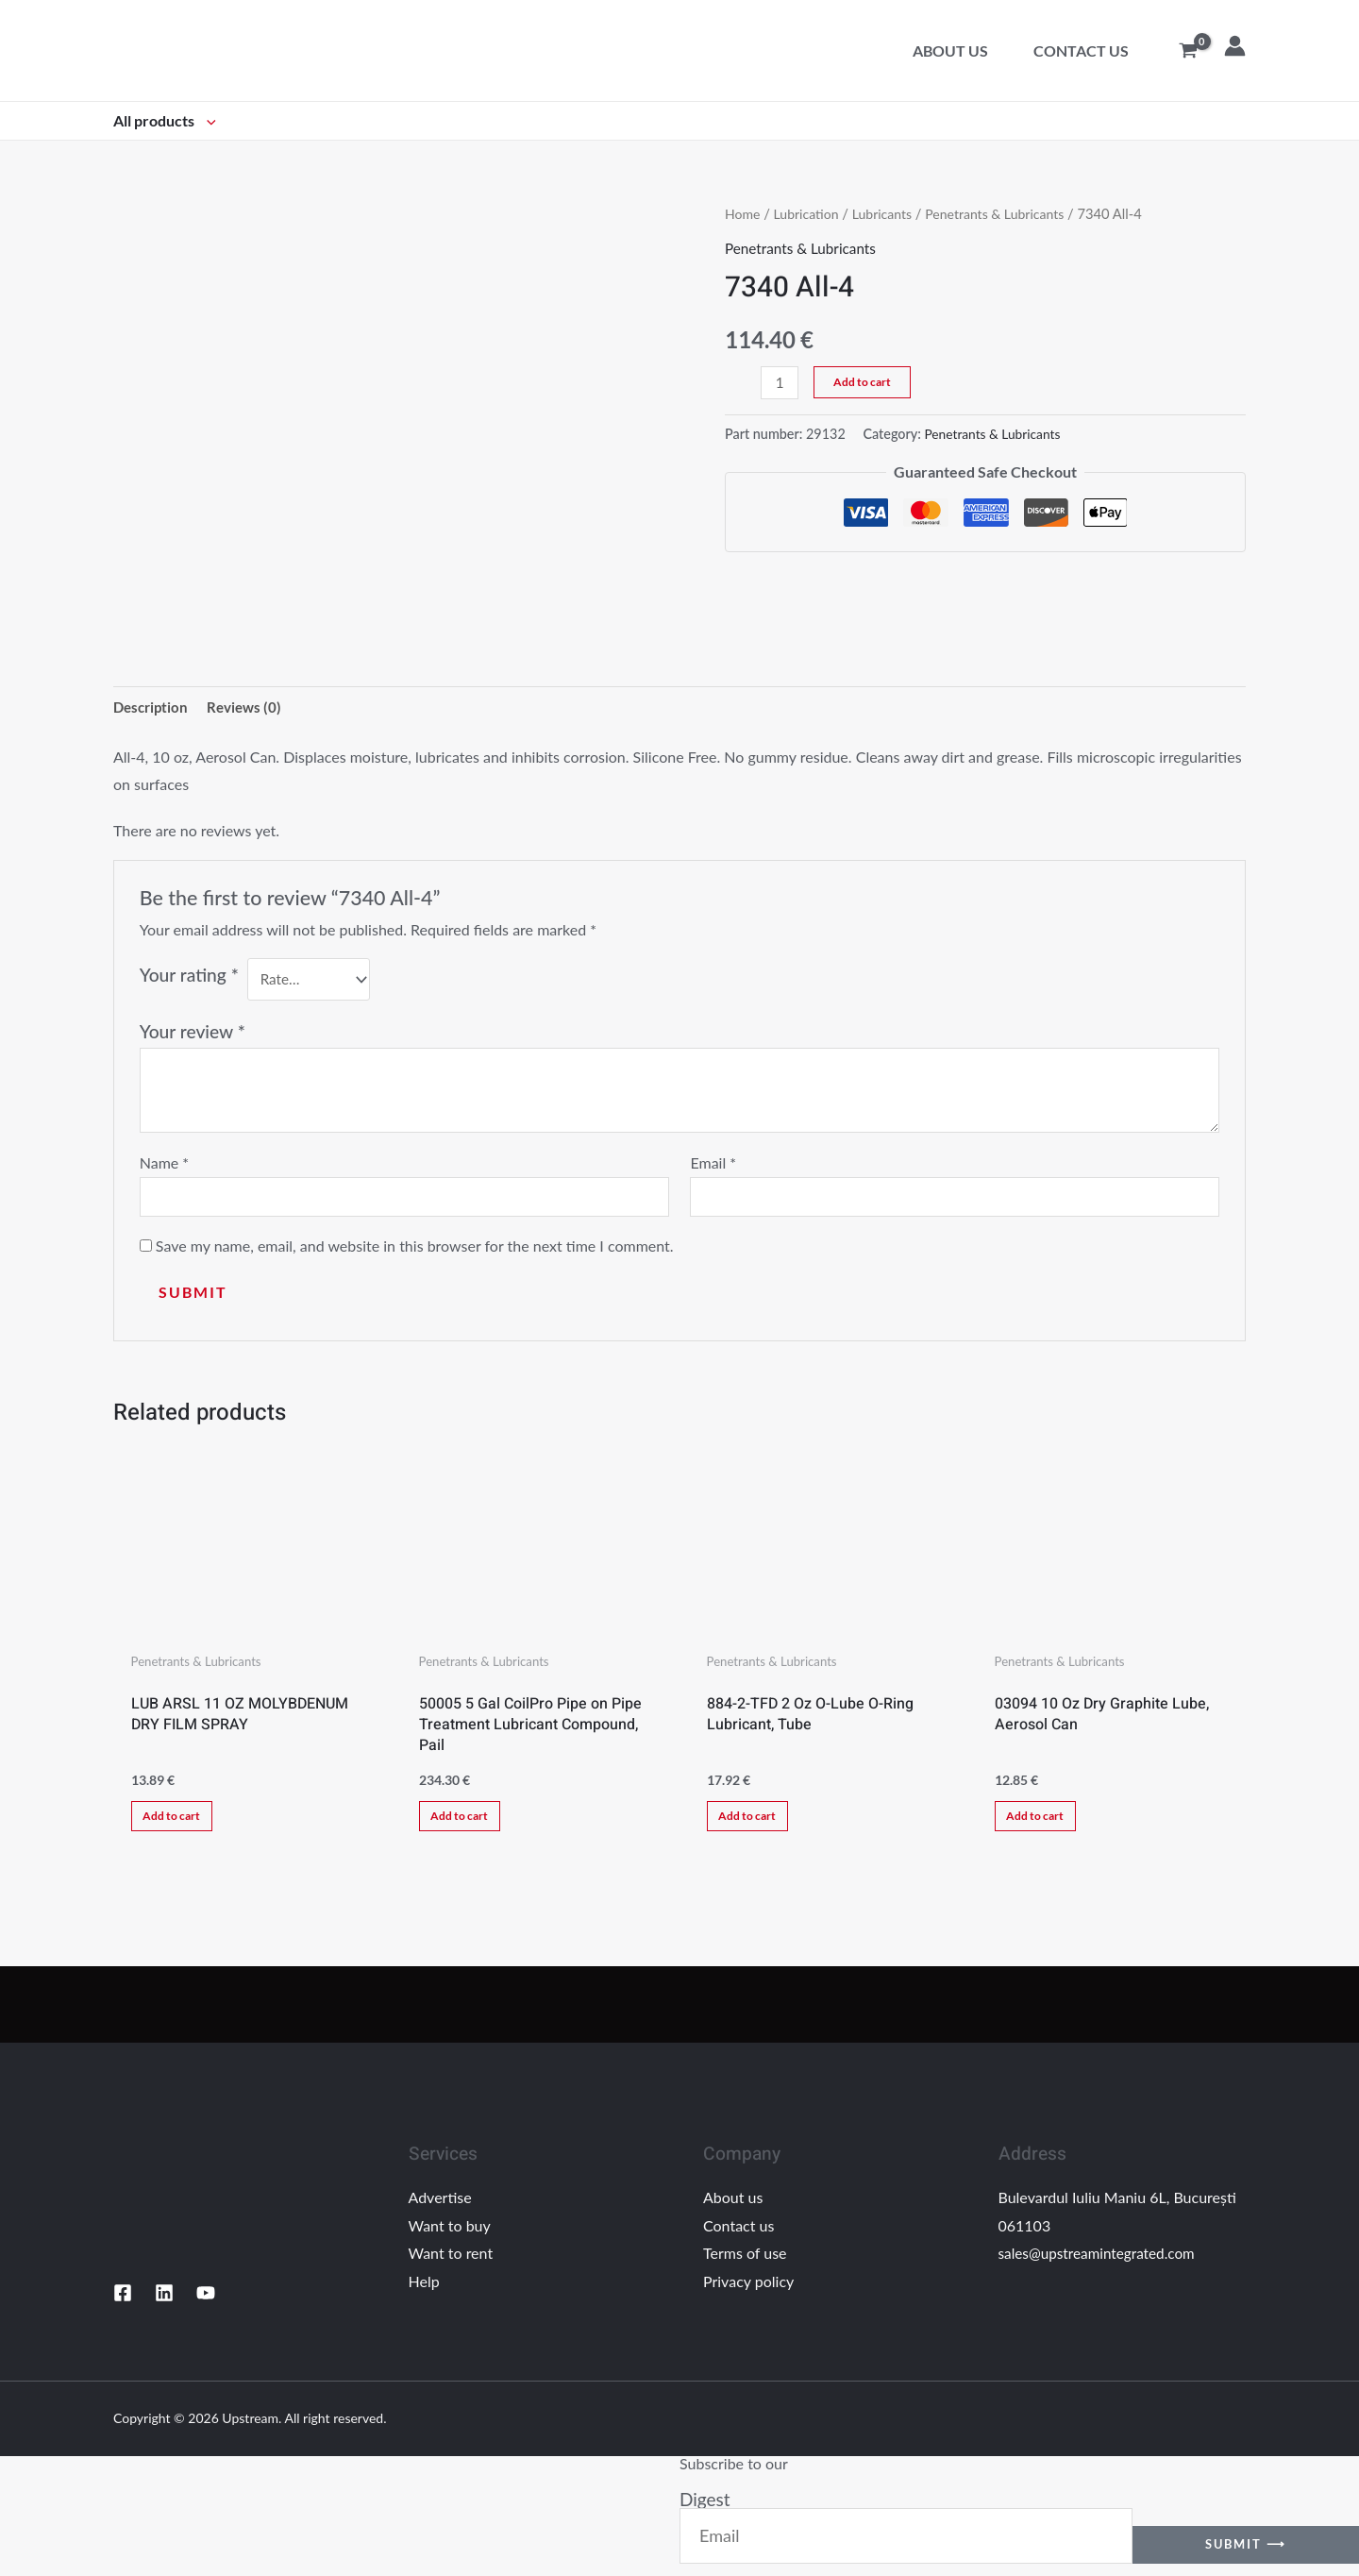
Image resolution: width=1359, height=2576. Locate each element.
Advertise (440, 2210)
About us (950, 50)
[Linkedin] (164, 2306)
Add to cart (864, 382)
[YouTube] (205, 2306)
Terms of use (745, 2266)
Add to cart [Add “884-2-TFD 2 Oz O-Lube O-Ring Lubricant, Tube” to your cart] (755, 1824)
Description (153, 707)
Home (743, 213)
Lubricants (888, 213)
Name (164, 1164)
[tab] (153, 708)
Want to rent (451, 2266)
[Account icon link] (1235, 46)
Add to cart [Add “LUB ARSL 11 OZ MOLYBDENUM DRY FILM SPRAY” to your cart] (180, 1824)
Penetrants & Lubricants (1006, 213)
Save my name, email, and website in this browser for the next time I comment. (415, 1250)
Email (713, 1164)
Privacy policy (748, 2294)
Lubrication (809, 213)
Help (424, 2294)
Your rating (189, 976)
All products (164, 120)
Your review (192, 1033)
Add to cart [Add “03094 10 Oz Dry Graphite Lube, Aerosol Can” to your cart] (1043, 1824)
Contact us (1081, 50)
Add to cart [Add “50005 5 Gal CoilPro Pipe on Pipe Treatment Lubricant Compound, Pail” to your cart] (467, 1824)
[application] (206, 120)
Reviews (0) (250, 707)
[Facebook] (122, 2306)
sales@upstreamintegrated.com (1101, 2266)
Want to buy (450, 2238)
